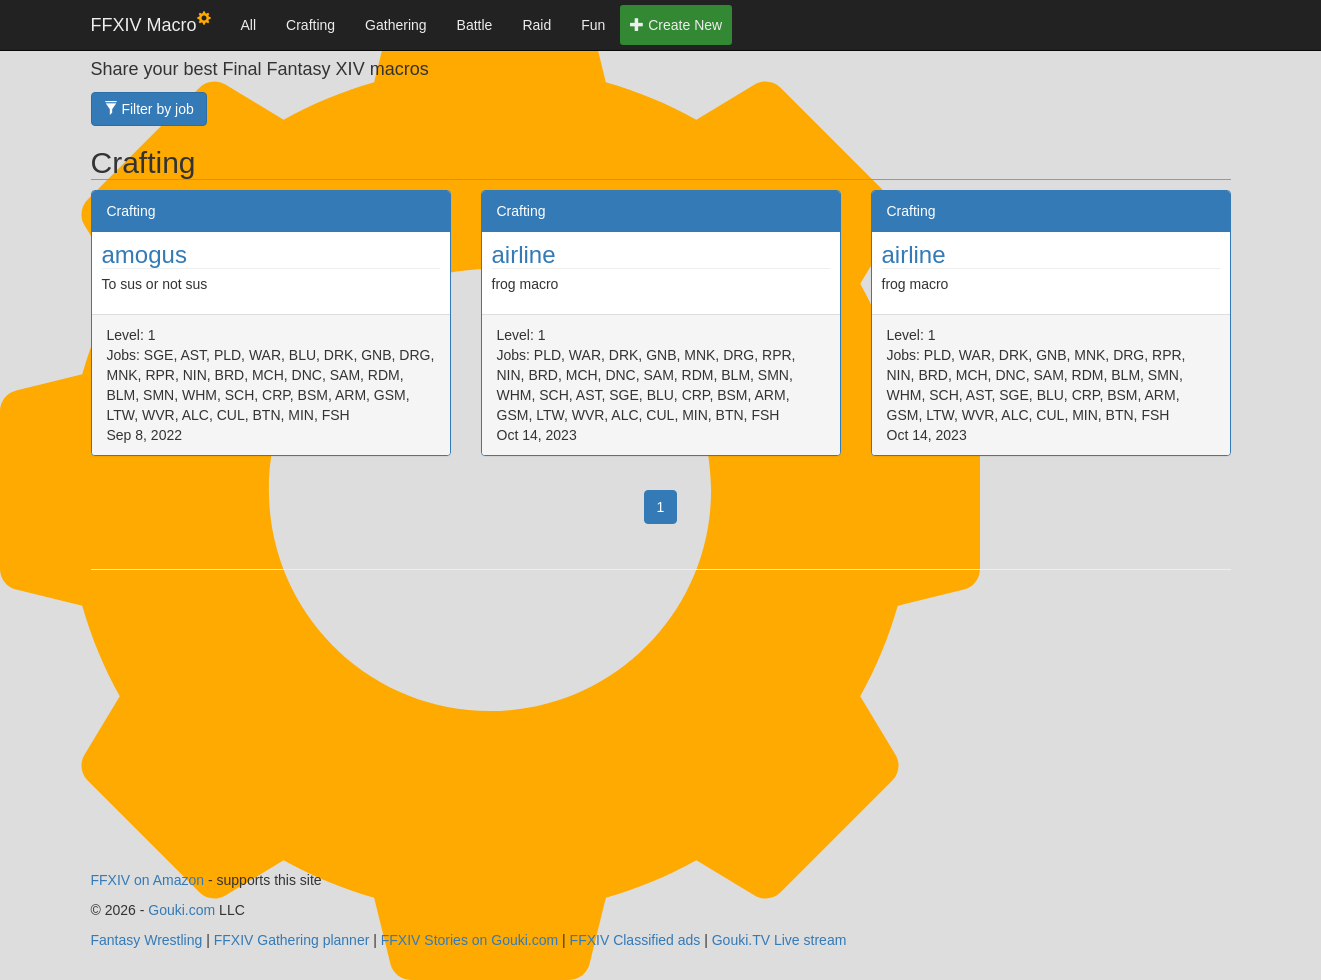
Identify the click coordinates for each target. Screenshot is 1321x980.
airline (524, 254)
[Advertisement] (661, 730)
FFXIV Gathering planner (292, 940)
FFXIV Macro (151, 23)
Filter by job (149, 109)
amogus (144, 254)
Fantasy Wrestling (147, 940)
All (249, 25)
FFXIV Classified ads (635, 940)
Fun (593, 25)
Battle (475, 25)
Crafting (310, 25)
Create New (676, 25)
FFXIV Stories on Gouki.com (469, 940)
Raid (536, 25)
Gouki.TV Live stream (779, 940)
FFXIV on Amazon (148, 880)
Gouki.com (181, 910)
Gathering (395, 25)
